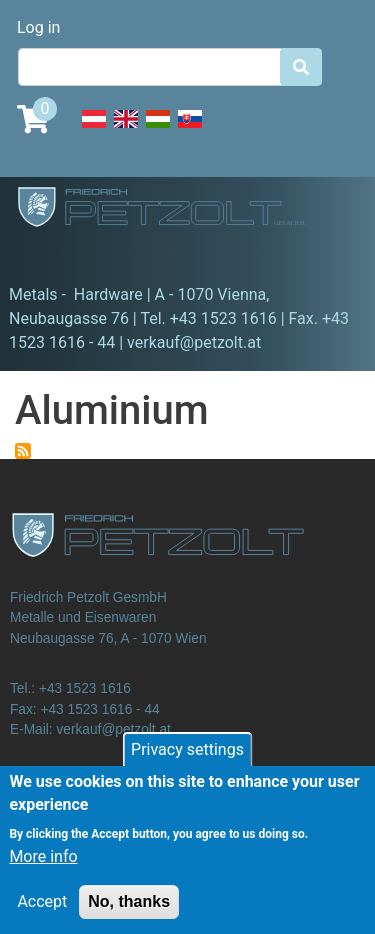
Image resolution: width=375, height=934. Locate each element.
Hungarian (158, 130)
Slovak (190, 130)
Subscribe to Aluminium (23, 451)
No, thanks (129, 916)
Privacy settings (187, 764)
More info (43, 871)
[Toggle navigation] (44, 255)
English (126, 130)
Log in (38, 27)
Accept (42, 916)
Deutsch (94, 130)
